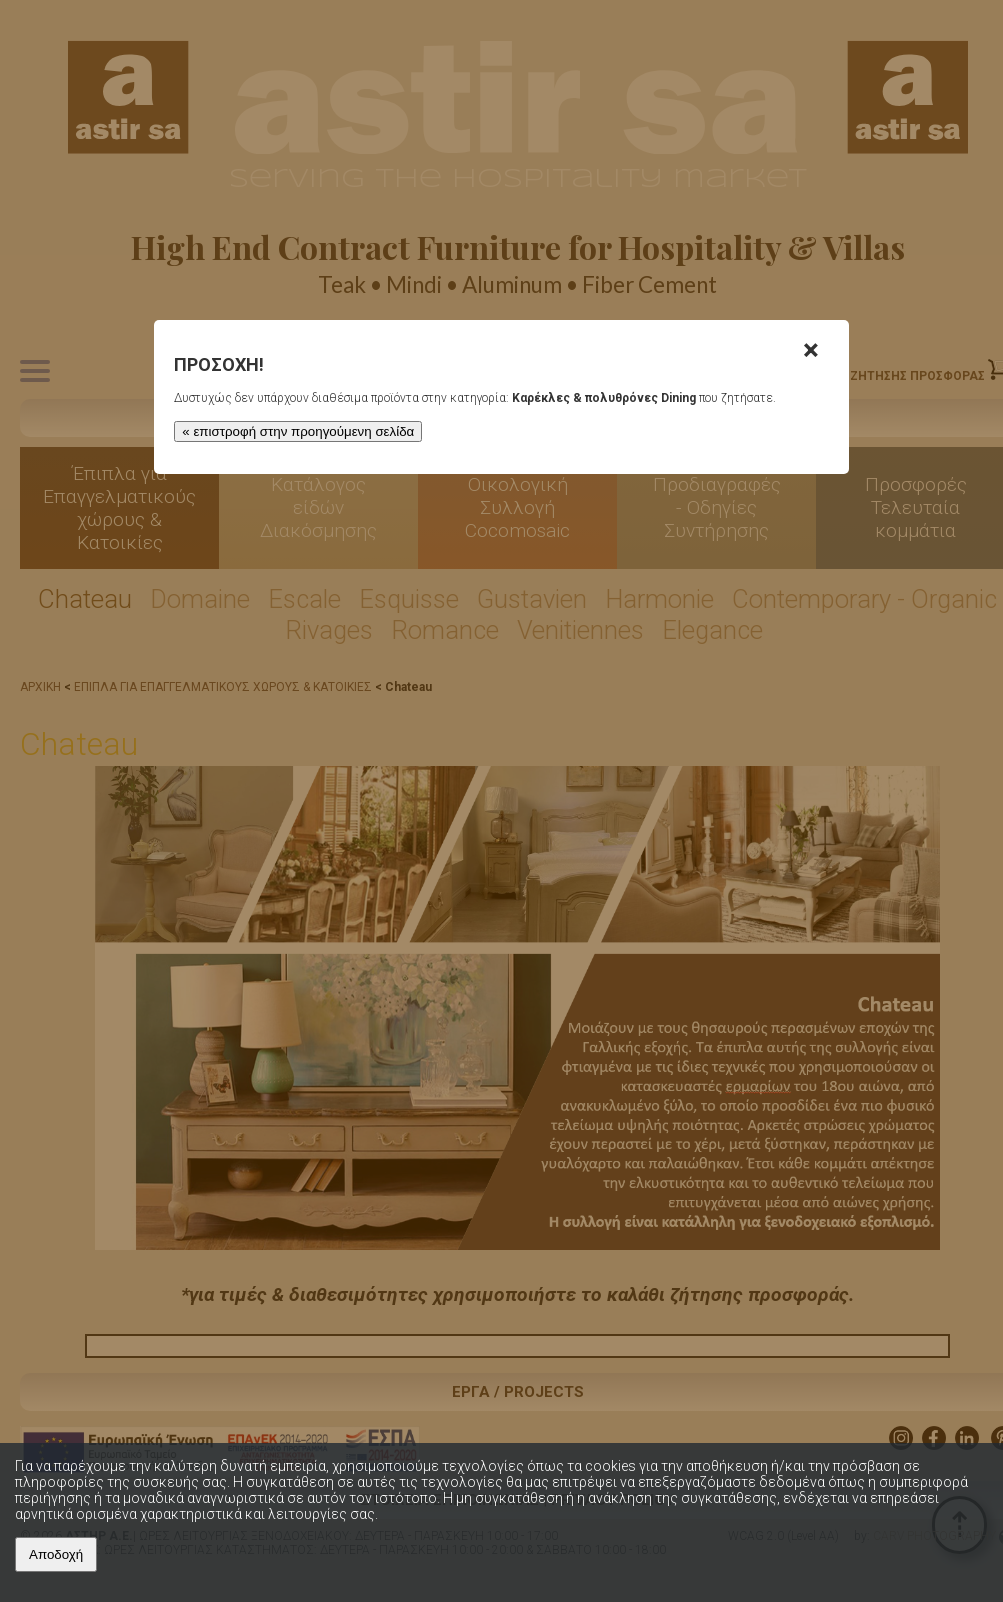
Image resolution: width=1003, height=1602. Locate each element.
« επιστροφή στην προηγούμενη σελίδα (297, 431)
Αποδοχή (56, 1554)
